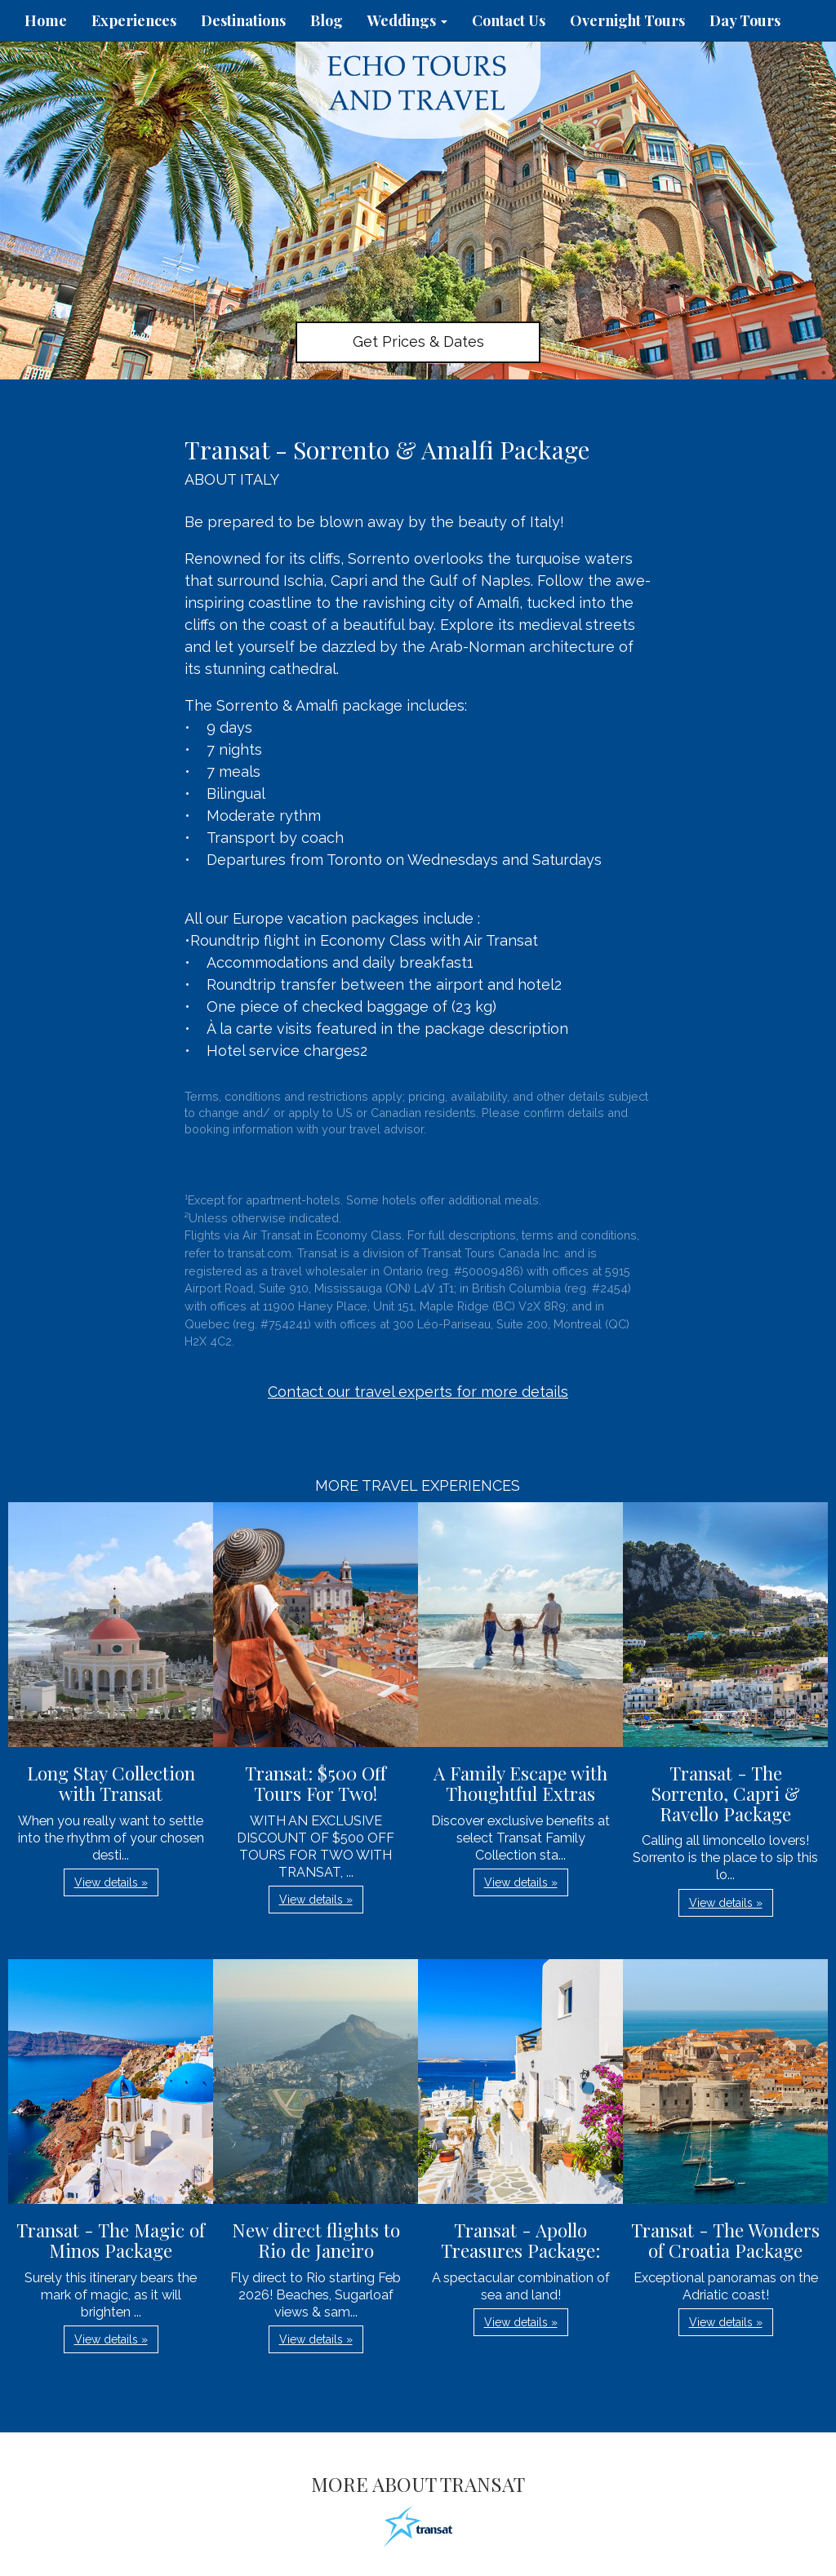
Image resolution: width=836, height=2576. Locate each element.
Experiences (133, 20)
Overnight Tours (627, 20)
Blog (326, 20)
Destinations (243, 20)
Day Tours (744, 20)
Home (45, 20)
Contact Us (508, 20)
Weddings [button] (407, 20)
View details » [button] (111, 1882)
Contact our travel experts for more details (418, 1391)
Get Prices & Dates (418, 341)
